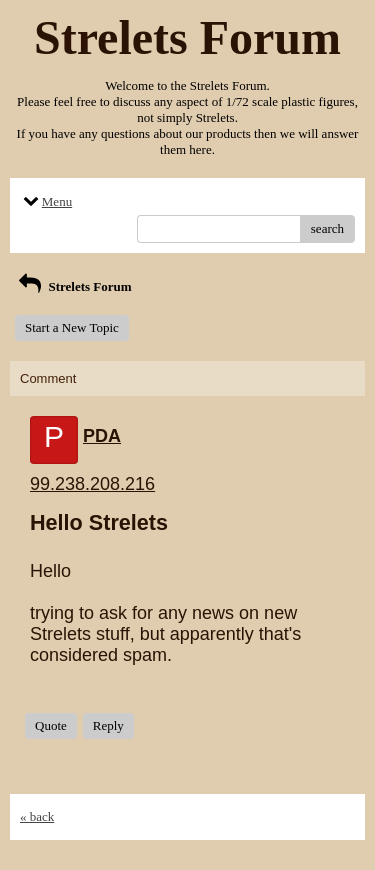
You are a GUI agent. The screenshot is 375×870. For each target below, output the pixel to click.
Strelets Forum (73, 286)
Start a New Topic (72, 327)
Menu (46, 201)
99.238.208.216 (92, 484)
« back (37, 816)
